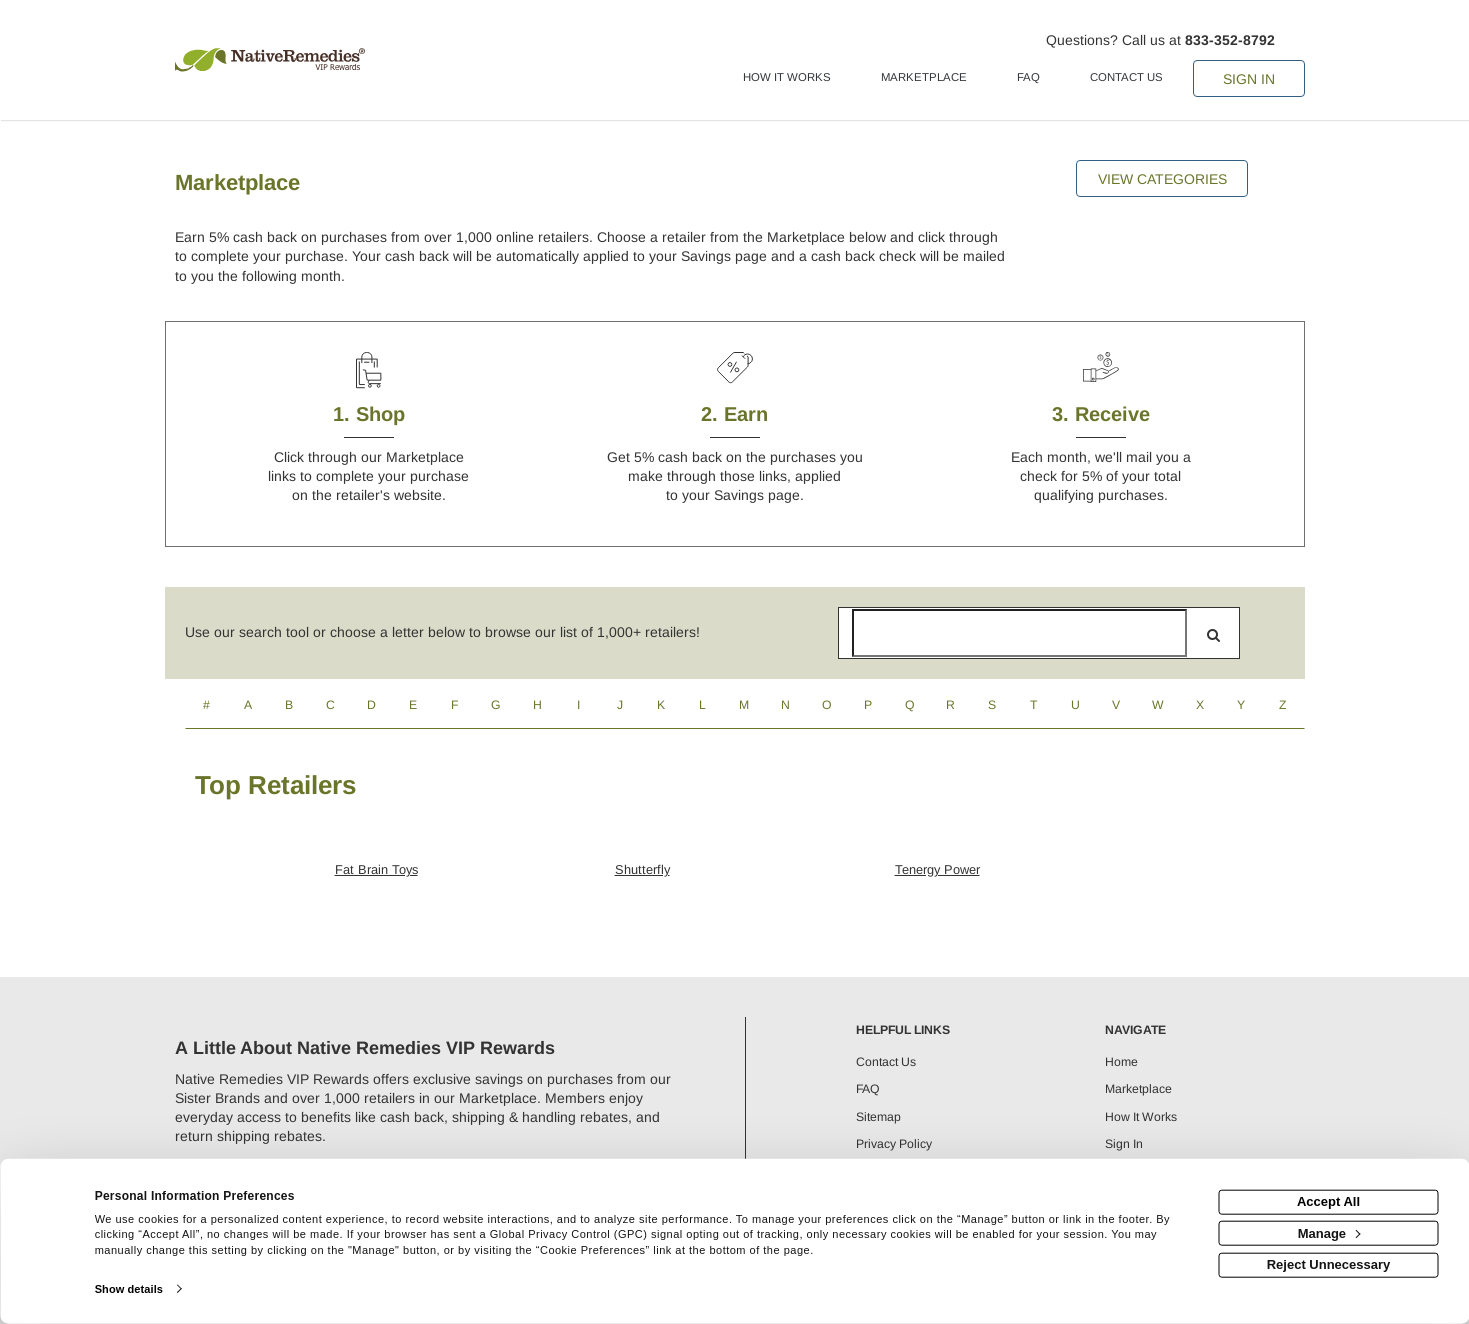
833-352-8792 (1230, 40)
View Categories (1162, 179)
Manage (1329, 1232)
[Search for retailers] (1019, 633)
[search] (1213, 635)
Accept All (1328, 1201)
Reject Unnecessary (1329, 1264)
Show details (129, 1289)
